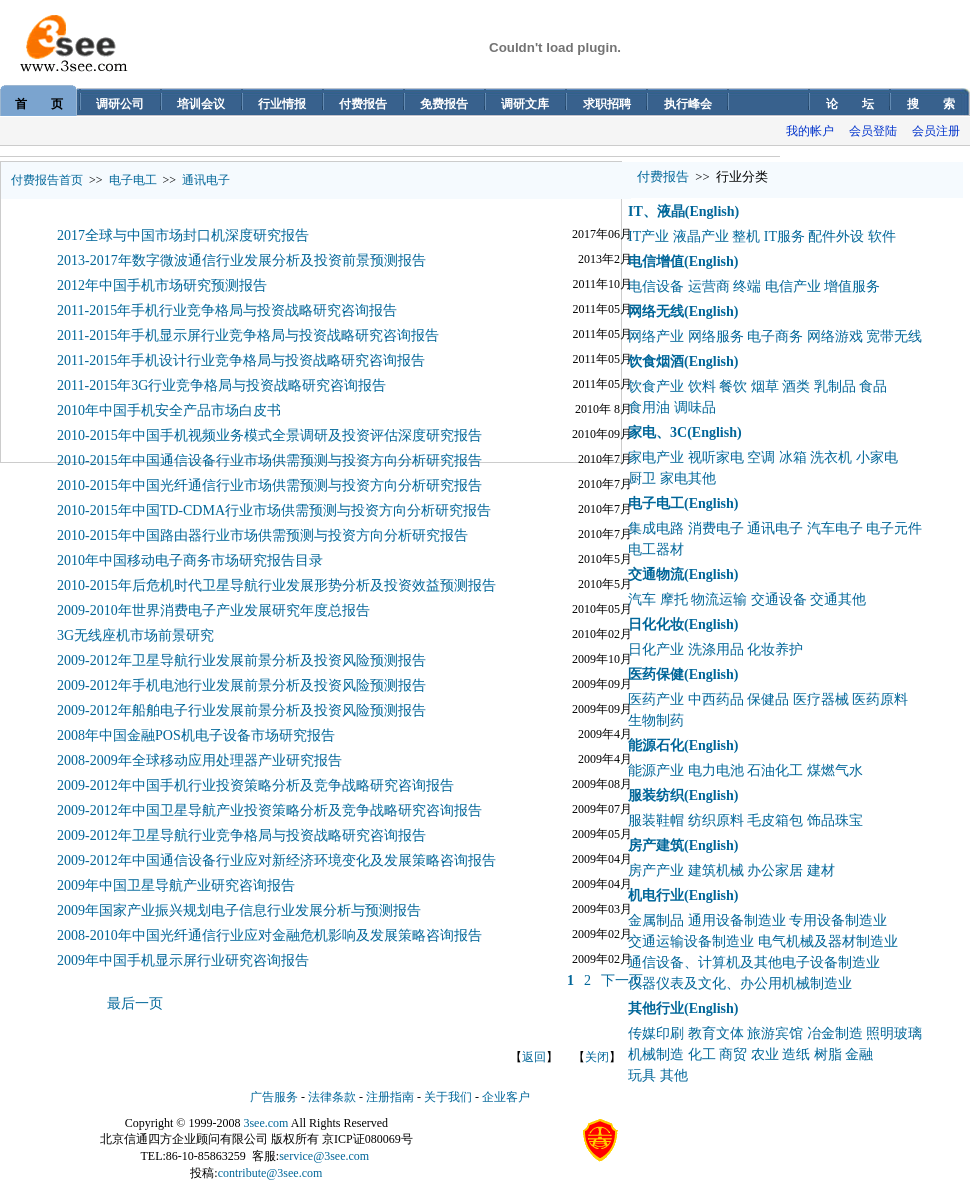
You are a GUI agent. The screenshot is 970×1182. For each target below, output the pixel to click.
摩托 (674, 599)
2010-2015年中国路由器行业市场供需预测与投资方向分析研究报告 (262, 535)
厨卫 (642, 478)
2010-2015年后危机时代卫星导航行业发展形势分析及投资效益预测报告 (276, 585)
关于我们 (448, 1097)
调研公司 (120, 104)
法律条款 (332, 1097)
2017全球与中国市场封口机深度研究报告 (183, 235)
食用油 (649, 407)
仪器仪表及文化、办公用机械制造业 (740, 983)
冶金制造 (835, 1033)
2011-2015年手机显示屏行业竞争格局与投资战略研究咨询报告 (248, 335)
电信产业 (793, 286)
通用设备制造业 (737, 920)
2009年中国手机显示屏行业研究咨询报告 (183, 960)
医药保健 (656, 674)
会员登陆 (873, 131)
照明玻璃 (894, 1033)
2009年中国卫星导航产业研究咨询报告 (176, 885)
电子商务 (775, 336)
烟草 (765, 386)
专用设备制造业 (838, 920)
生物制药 (656, 720)
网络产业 (656, 336)
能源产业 (656, 770)
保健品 (768, 699)
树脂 (828, 1054)
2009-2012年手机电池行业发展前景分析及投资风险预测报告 (241, 685)
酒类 (796, 386)
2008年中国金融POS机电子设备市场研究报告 (196, 735)
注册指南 (390, 1097)
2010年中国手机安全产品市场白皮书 (169, 410)
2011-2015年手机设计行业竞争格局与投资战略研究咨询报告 (241, 360)
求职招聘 (607, 104)
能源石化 (656, 745)
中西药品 (716, 699)
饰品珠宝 (835, 820)
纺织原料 (716, 820)
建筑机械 (716, 870)
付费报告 (363, 104)
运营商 (709, 286)
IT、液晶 (656, 211)
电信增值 (656, 261)
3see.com (265, 1123)
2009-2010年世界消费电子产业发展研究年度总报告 (213, 610)
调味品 (695, 407)
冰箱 (793, 457)
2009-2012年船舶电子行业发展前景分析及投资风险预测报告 (241, 710)
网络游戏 (835, 336)
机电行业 (656, 895)
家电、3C (657, 432)
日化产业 (656, 649)
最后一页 (135, 1003)
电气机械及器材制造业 (828, 941)
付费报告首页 (47, 180)
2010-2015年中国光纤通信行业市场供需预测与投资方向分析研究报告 (269, 485)
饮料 (702, 386)
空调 (761, 457)
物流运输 (719, 599)
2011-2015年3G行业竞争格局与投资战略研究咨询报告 (221, 385)
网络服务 (716, 336)
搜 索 (931, 104)
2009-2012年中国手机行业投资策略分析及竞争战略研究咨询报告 (255, 785)
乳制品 (835, 386)
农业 (765, 1054)
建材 (821, 870)
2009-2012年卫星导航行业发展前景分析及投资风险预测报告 (241, 660)
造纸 (796, 1054)
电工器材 (656, 549)
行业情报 (282, 104)
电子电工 (133, 180)
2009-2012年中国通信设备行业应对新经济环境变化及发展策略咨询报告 (276, 860)
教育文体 (716, 1033)
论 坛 (850, 104)
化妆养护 (775, 649)
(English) (712, 211)
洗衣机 (831, 457)
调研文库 (525, 104)
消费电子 (716, 528)
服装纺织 (656, 795)
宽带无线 (894, 336)
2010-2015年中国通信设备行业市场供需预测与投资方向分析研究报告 (269, 460)
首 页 (39, 104)
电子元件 (894, 528)
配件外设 (836, 236)
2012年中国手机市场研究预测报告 (162, 285)
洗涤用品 (716, 649)
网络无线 (656, 311)
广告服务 (274, 1097)
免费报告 (444, 104)
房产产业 (656, 870)
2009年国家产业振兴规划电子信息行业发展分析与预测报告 (239, 910)
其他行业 (656, 1008)
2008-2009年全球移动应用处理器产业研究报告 (199, 760)
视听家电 (716, 457)
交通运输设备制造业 (691, 941)
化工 (702, 1054)
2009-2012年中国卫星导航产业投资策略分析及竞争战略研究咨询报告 (269, 810)
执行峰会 (688, 104)
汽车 (642, 599)
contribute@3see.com (270, 1173)
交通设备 (779, 599)
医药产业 (656, 699)
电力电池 (716, 770)
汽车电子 (835, 528)
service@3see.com (324, 1156)
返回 (534, 1057)
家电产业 (656, 457)
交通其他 (838, 599)
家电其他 (688, 478)
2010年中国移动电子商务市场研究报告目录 (190, 560)
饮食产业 (656, 386)
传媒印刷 (656, 1033)
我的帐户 (810, 131)
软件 (882, 236)
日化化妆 (656, 624)
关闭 (597, 1057)
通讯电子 (206, 180)
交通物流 (656, 574)
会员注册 (936, 131)
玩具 (642, 1075)
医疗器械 (821, 699)
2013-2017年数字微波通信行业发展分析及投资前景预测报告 (241, 260)
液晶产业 (701, 236)
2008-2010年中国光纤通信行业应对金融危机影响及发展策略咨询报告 (269, 935)
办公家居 (775, 870)
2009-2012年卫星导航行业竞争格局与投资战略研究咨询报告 (241, 835)
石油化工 (775, 770)
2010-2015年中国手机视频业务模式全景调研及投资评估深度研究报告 (269, 435)
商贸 (733, 1054)
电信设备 (656, 286)
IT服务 (784, 236)
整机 (746, 236)
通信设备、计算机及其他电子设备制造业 (754, 962)
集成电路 (656, 528)
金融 (859, 1054)
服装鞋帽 (656, 820)
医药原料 (880, 699)
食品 (873, 386)
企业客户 (506, 1097)
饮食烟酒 (656, 361)
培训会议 (201, 104)
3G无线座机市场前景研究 (135, 635)
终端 (747, 286)
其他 (674, 1075)
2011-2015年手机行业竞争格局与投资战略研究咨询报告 (227, 310)
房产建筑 (656, 845)
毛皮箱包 (775, 820)
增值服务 (852, 286)
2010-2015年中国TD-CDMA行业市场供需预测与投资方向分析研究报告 (274, 510)
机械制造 (656, 1054)
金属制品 (656, 920)
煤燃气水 (835, 770)
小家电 (877, 457)
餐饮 (733, 386)
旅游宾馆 (775, 1033)
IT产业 (648, 236)
